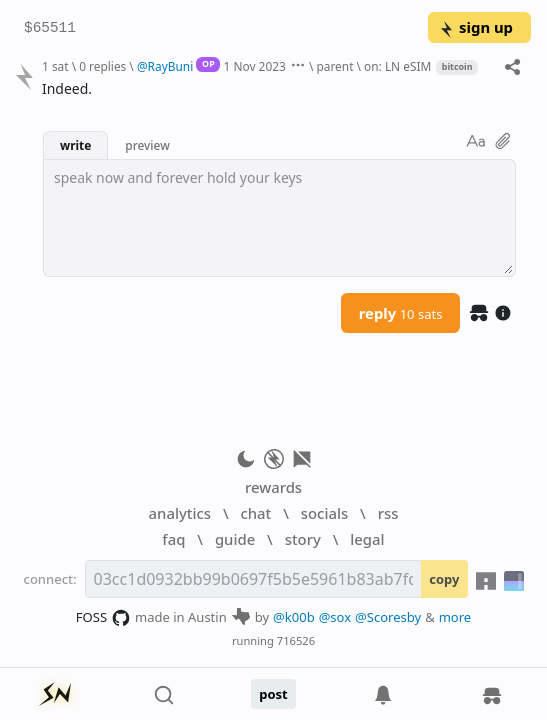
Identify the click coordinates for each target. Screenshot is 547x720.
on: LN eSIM (397, 66)
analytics (180, 513)
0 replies (102, 66)
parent (334, 66)
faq (173, 539)
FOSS (103, 618)
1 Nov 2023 (255, 66)
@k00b (294, 617)
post (273, 694)
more (455, 617)
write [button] (75, 145)
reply (401, 313)
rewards (273, 487)
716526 (296, 640)
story (303, 539)
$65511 (50, 28)
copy (444, 579)
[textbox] (279, 218)
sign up (475, 27)
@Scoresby (388, 617)
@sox (335, 617)
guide (235, 539)
